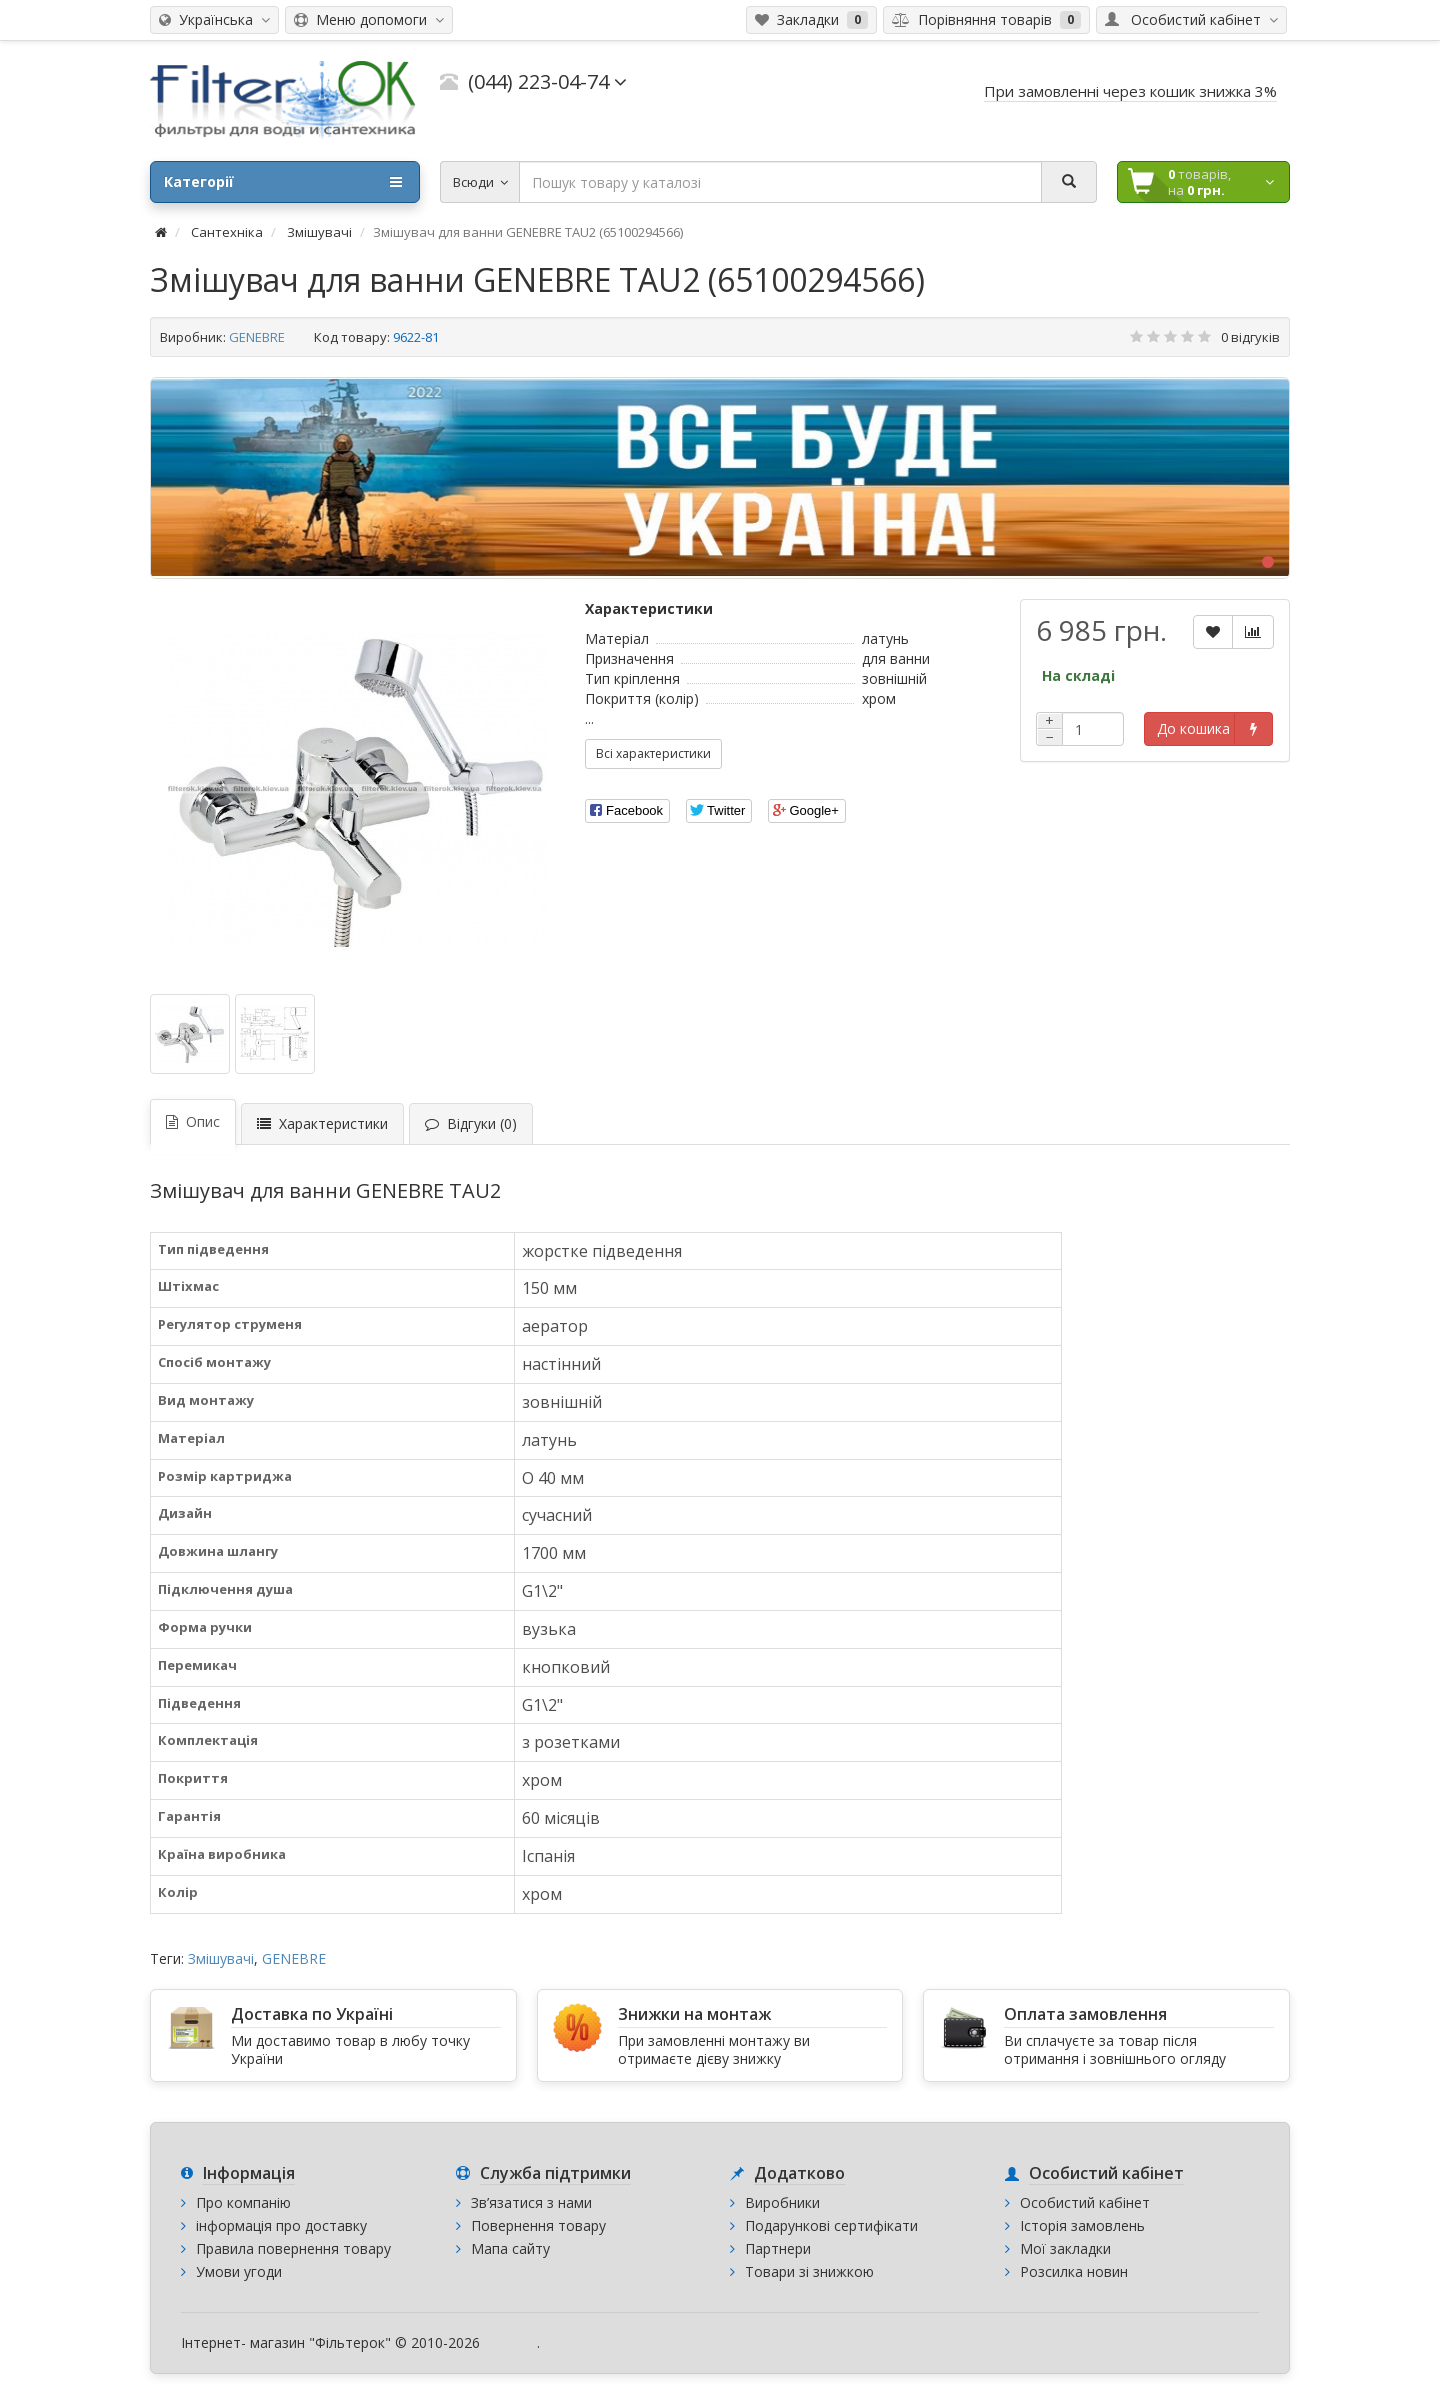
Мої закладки (1065, 2248)
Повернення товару (538, 2225)
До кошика (1193, 728)
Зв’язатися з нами (531, 2202)
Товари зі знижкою (809, 2271)
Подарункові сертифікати (831, 2225)
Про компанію (243, 2202)
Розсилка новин (1074, 2271)
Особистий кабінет (1085, 2202)
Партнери (778, 2248)
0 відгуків (1250, 337)
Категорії (283, 182)
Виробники (782, 2202)
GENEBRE (257, 337)
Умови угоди (239, 2271)
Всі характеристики (653, 753)
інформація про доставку (281, 2225)
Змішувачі (221, 1958)
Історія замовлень (1082, 2225)
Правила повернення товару (293, 2248)
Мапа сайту (510, 2248)
